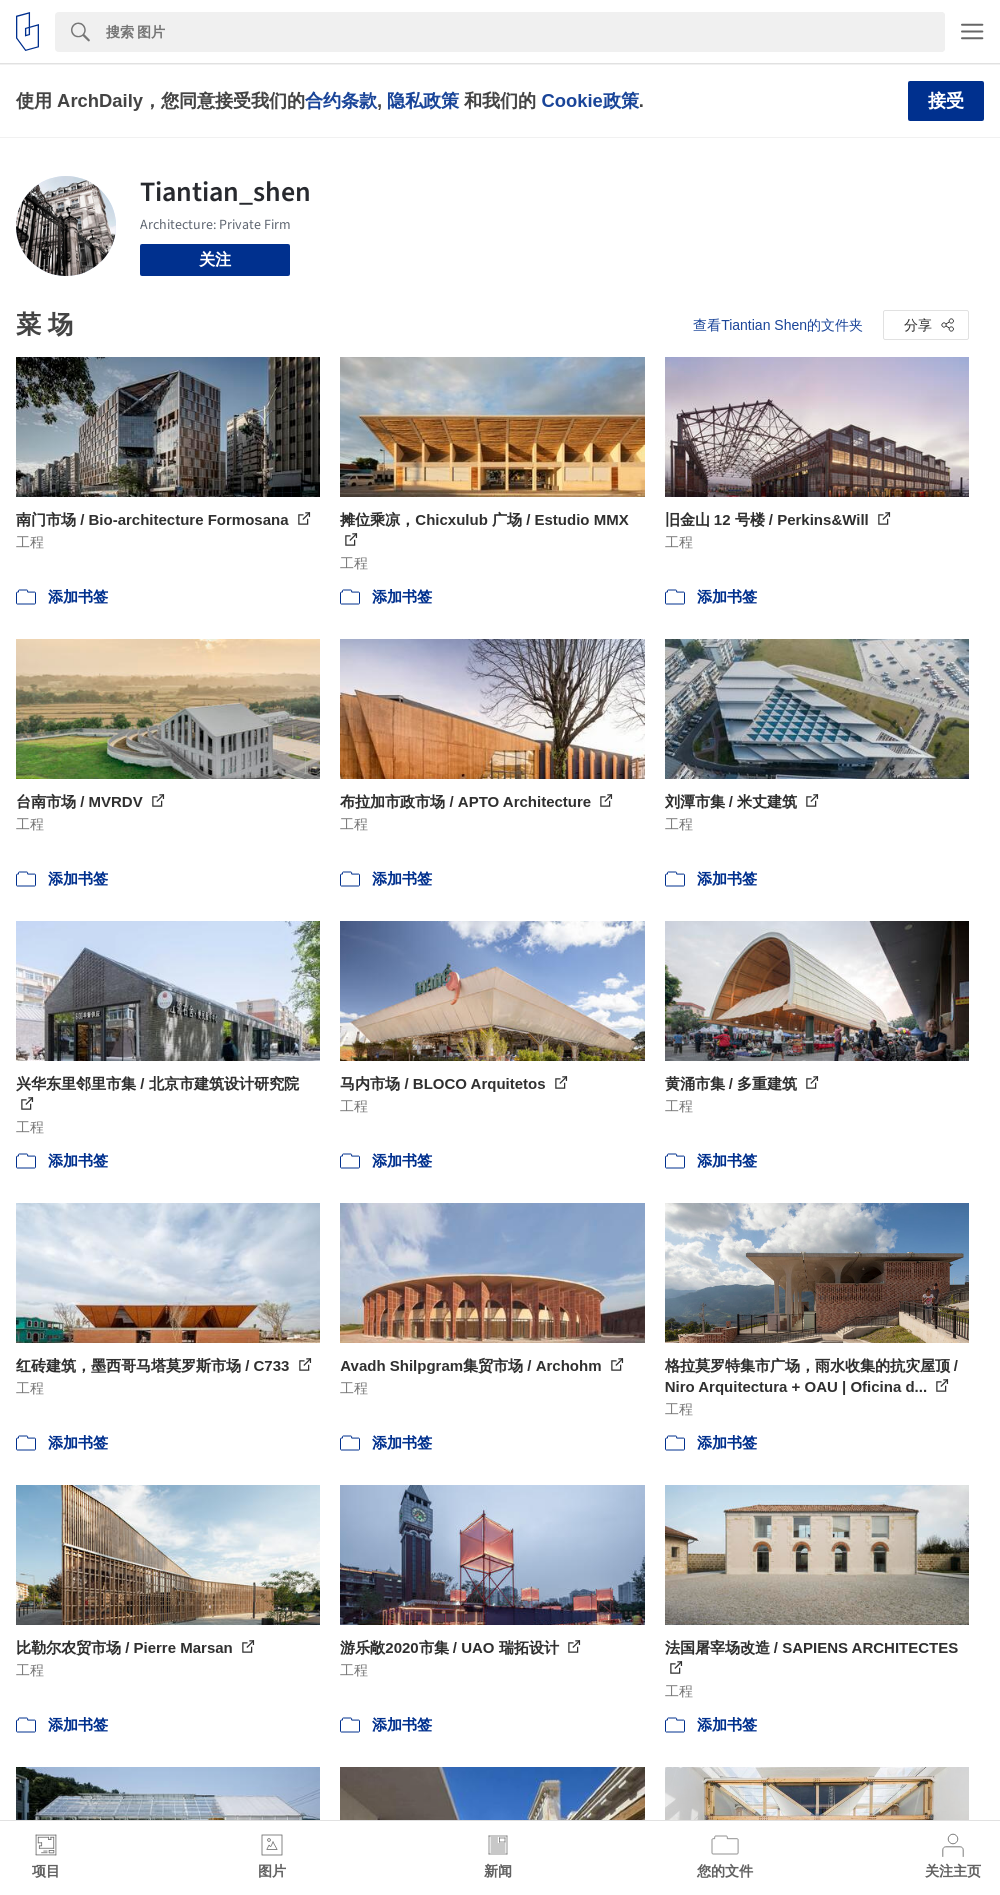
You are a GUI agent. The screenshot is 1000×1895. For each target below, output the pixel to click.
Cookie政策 (589, 100)
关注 (215, 259)
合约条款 (341, 100)
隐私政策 (423, 100)
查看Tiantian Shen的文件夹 (778, 325)
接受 (946, 101)
